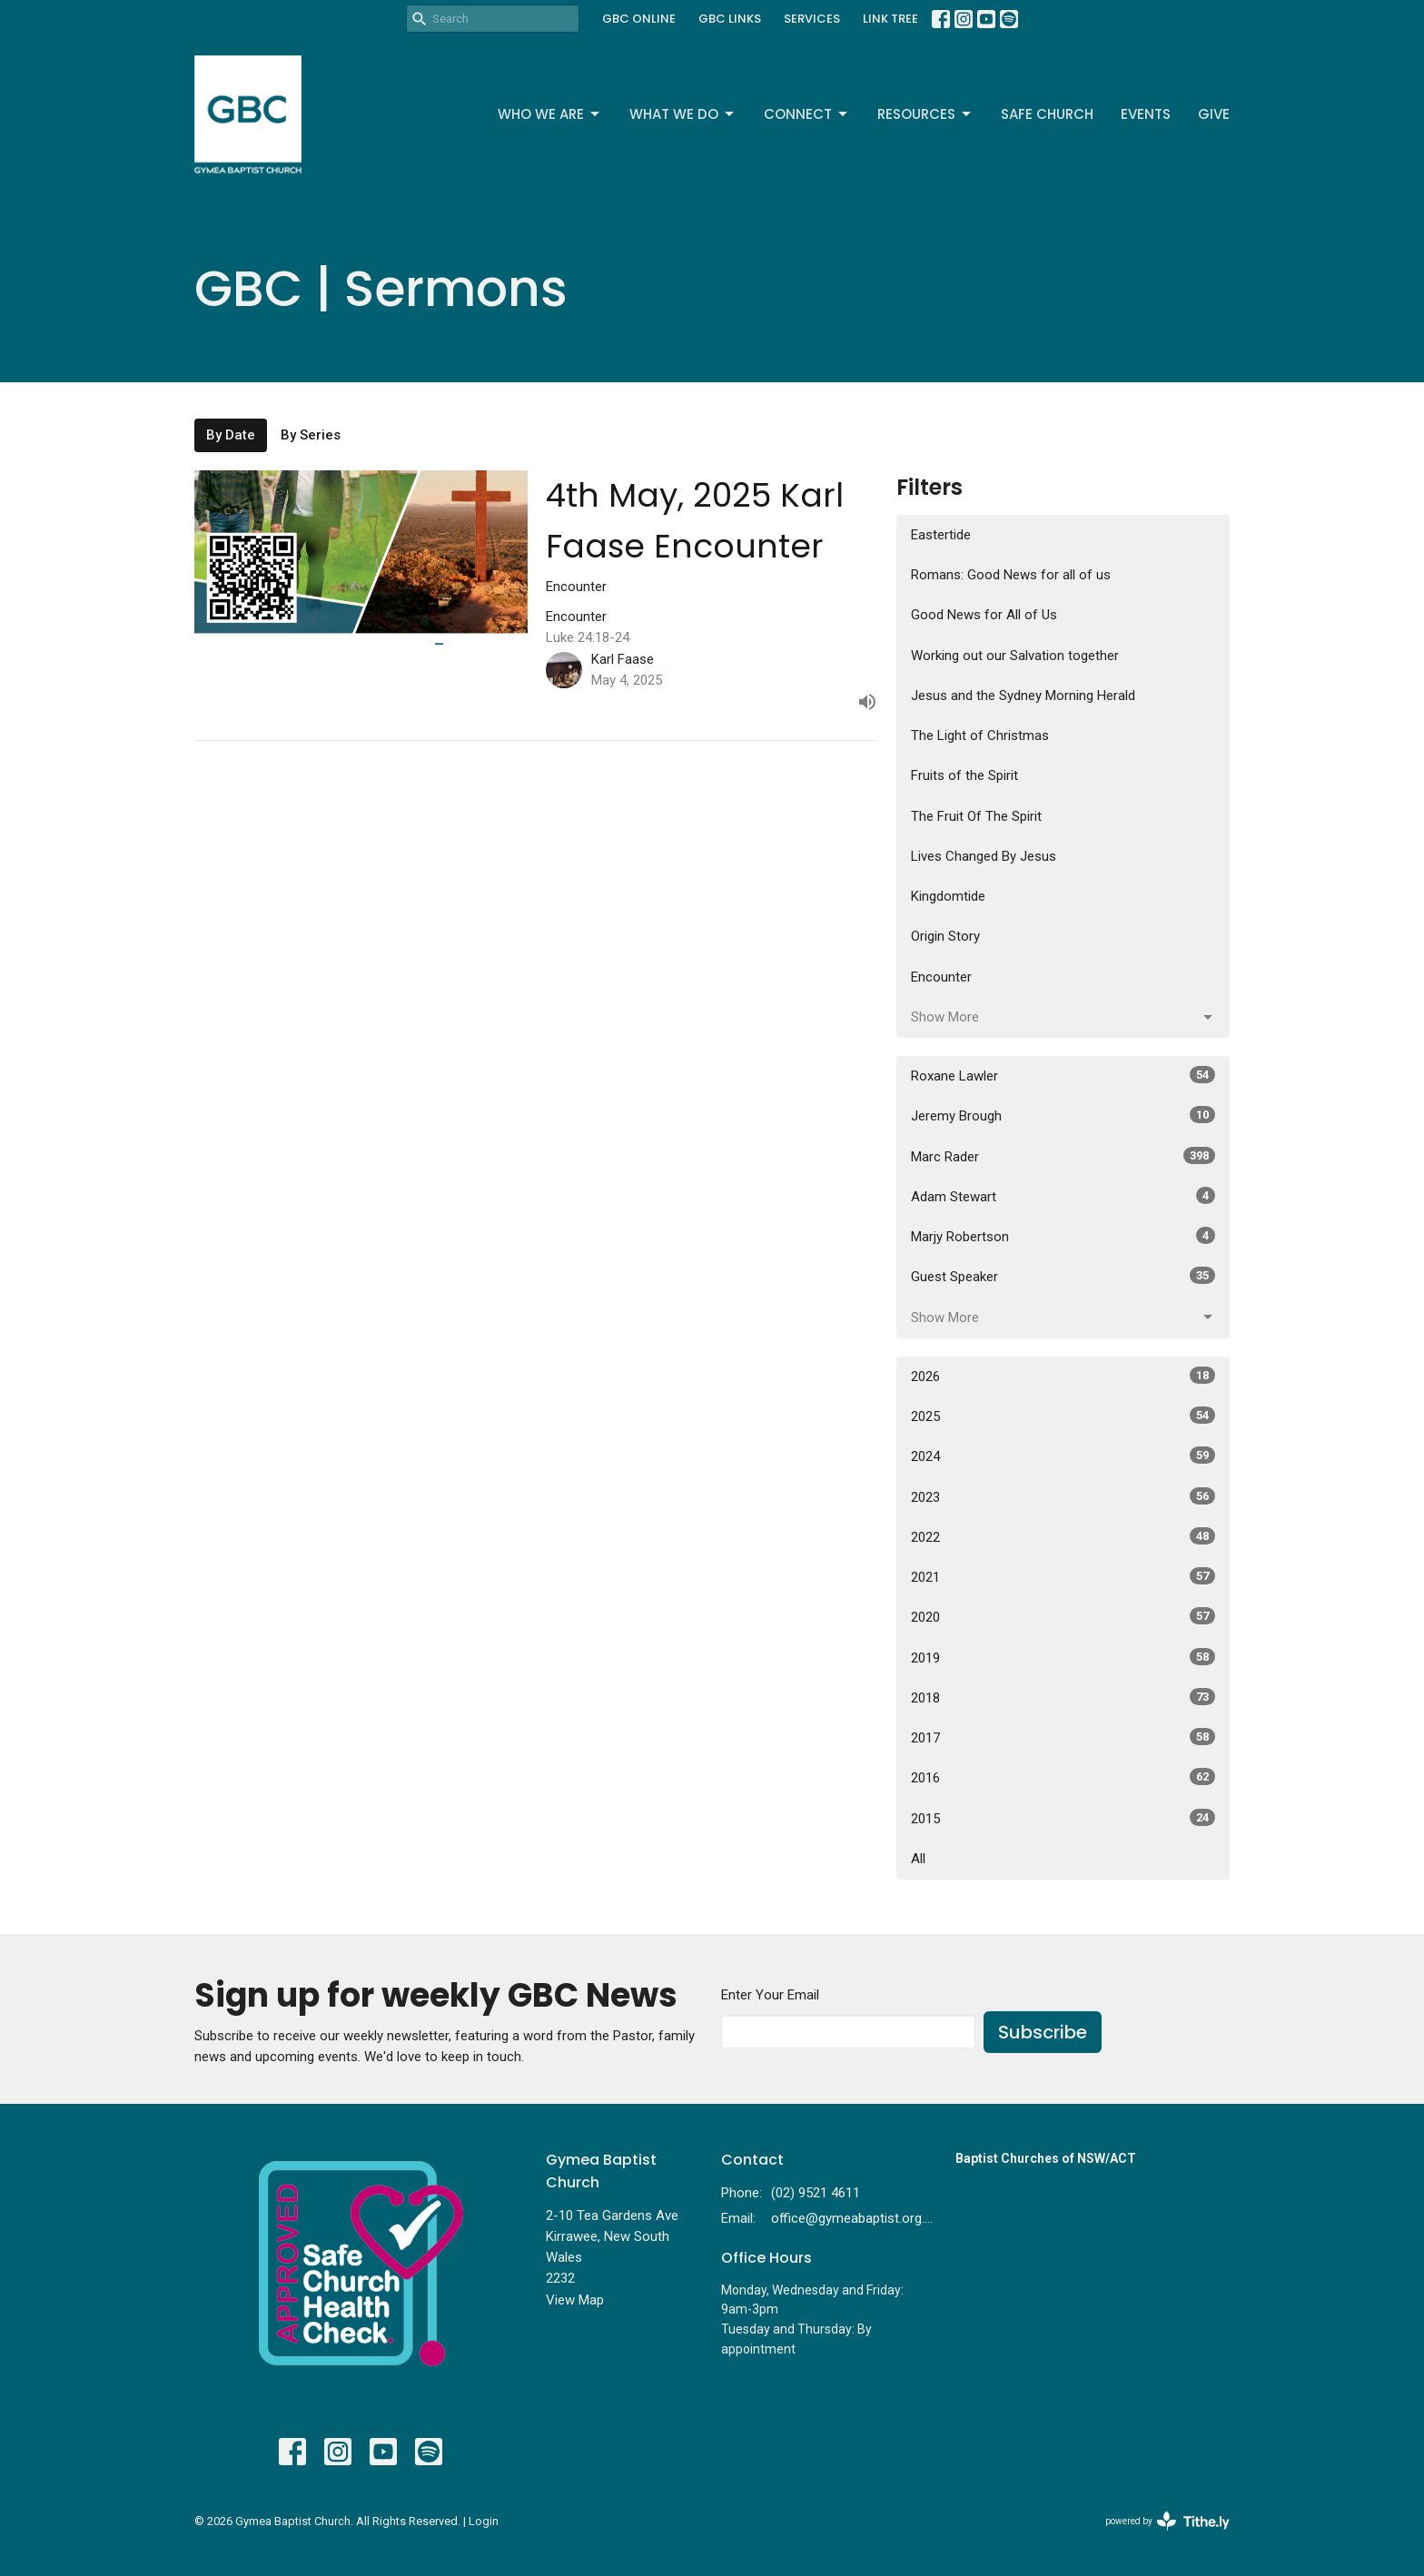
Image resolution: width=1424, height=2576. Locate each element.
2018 (1063, 1697)
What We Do (683, 113)
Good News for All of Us (984, 615)
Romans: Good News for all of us (1011, 575)
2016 (1063, 1777)
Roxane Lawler (1063, 1075)
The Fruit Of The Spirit (976, 816)
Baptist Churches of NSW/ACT (1045, 2158)
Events (1146, 113)
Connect (807, 113)
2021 (1063, 1576)
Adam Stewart (1063, 1196)
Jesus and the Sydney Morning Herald (1023, 695)
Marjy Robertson (1063, 1236)
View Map (575, 2300)
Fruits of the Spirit (964, 775)
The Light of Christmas (980, 735)
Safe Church (1047, 113)
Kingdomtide (948, 896)
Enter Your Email (770, 1995)
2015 (1063, 1818)
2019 (1063, 1657)
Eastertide (941, 535)
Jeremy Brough (1063, 1115)
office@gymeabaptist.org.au (854, 2218)
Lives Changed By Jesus (983, 856)
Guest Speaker (1063, 1276)
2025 (1063, 1415)
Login (484, 2521)
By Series (311, 435)
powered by (1167, 2521)
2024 (1063, 1455)
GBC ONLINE (639, 18)
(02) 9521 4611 (815, 2193)
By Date (230, 435)
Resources (925, 113)
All (918, 1859)
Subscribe (1042, 2032)
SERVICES (812, 18)
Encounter (941, 977)
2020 (1063, 1616)
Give (1214, 113)
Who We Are (550, 113)
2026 (1063, 1376)
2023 (1063, 1496)
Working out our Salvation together (1015, 655)
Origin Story (945, 936)
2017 (1063, 1737)
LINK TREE (890, 18)
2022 (1063, 1536)
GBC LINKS (729, 18)
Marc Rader (1063, 1156)
